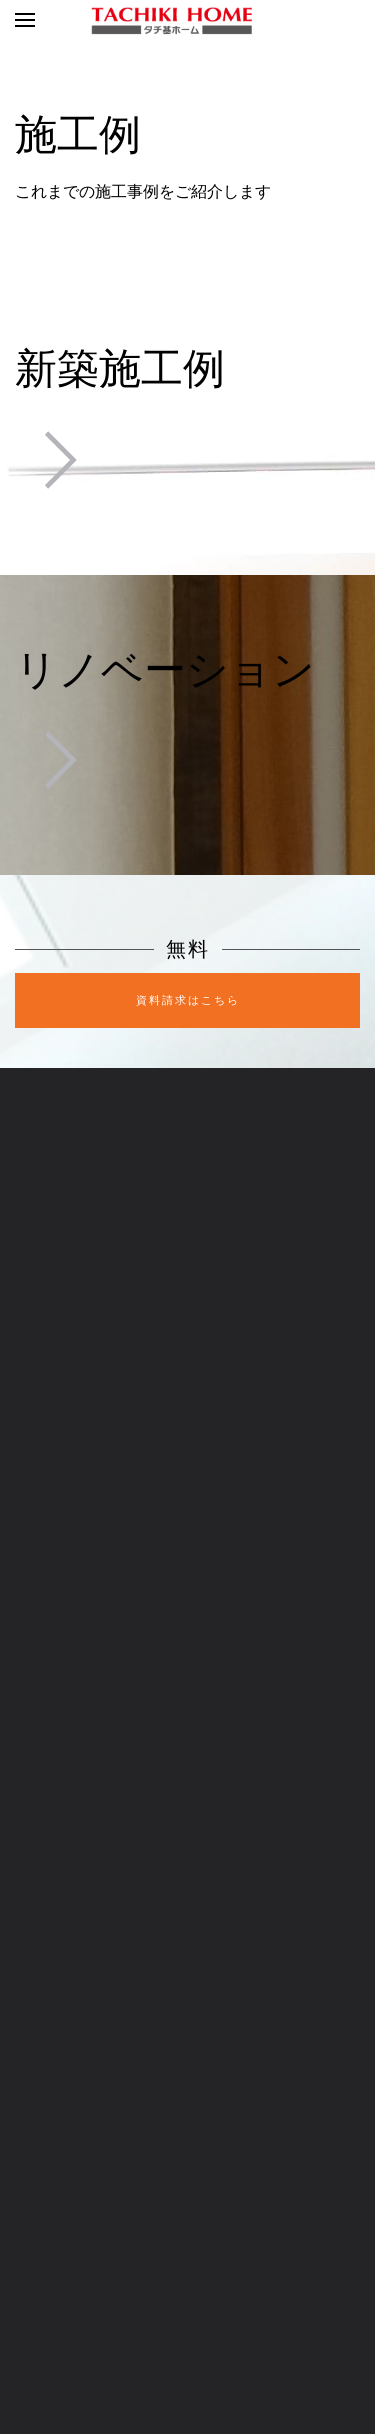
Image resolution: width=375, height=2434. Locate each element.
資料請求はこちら (188, 1000)
